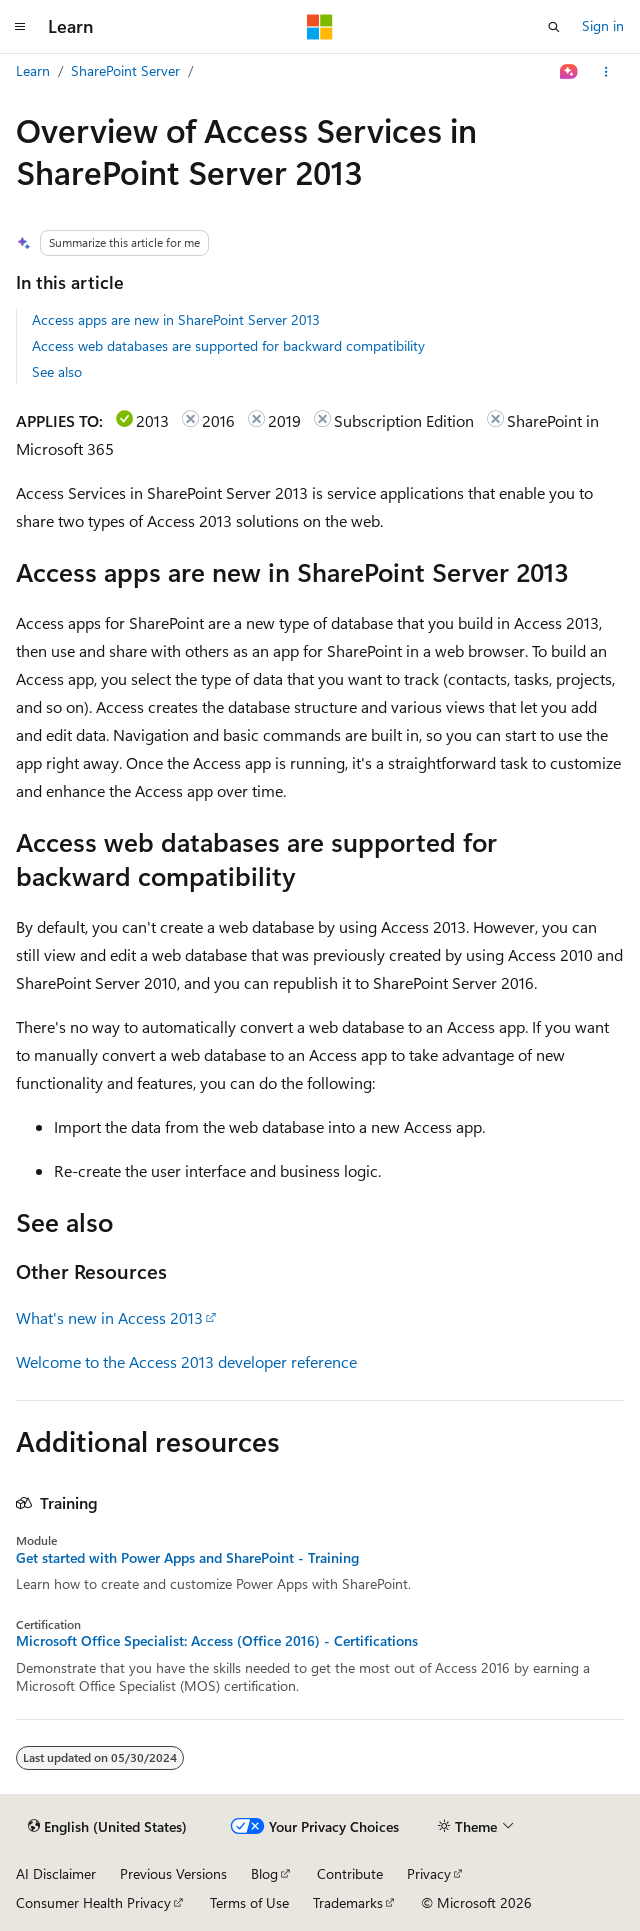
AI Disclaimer (56, 1873)
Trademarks (348, 1902)
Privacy (429, 1873)
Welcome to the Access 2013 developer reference (186, 1361)
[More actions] (606, 72)
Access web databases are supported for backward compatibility (228, 345)
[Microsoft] (320, 27)
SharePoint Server (125, 70)
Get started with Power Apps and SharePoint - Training (187, 1558)
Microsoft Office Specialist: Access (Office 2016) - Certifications (217, 1641)
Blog (264, 1873)
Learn (33, 70)
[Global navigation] (20, 27)
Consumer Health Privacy (93, 1902)
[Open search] (554, 27)
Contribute (350, 1873)
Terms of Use (249, 1902)
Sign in (603, 25)
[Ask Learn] (569, 72)
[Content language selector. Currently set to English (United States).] (107, 1827)
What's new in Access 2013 (109, 1317)
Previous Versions (173, 1873)
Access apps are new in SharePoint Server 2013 (176, 319)
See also (57, 371)
